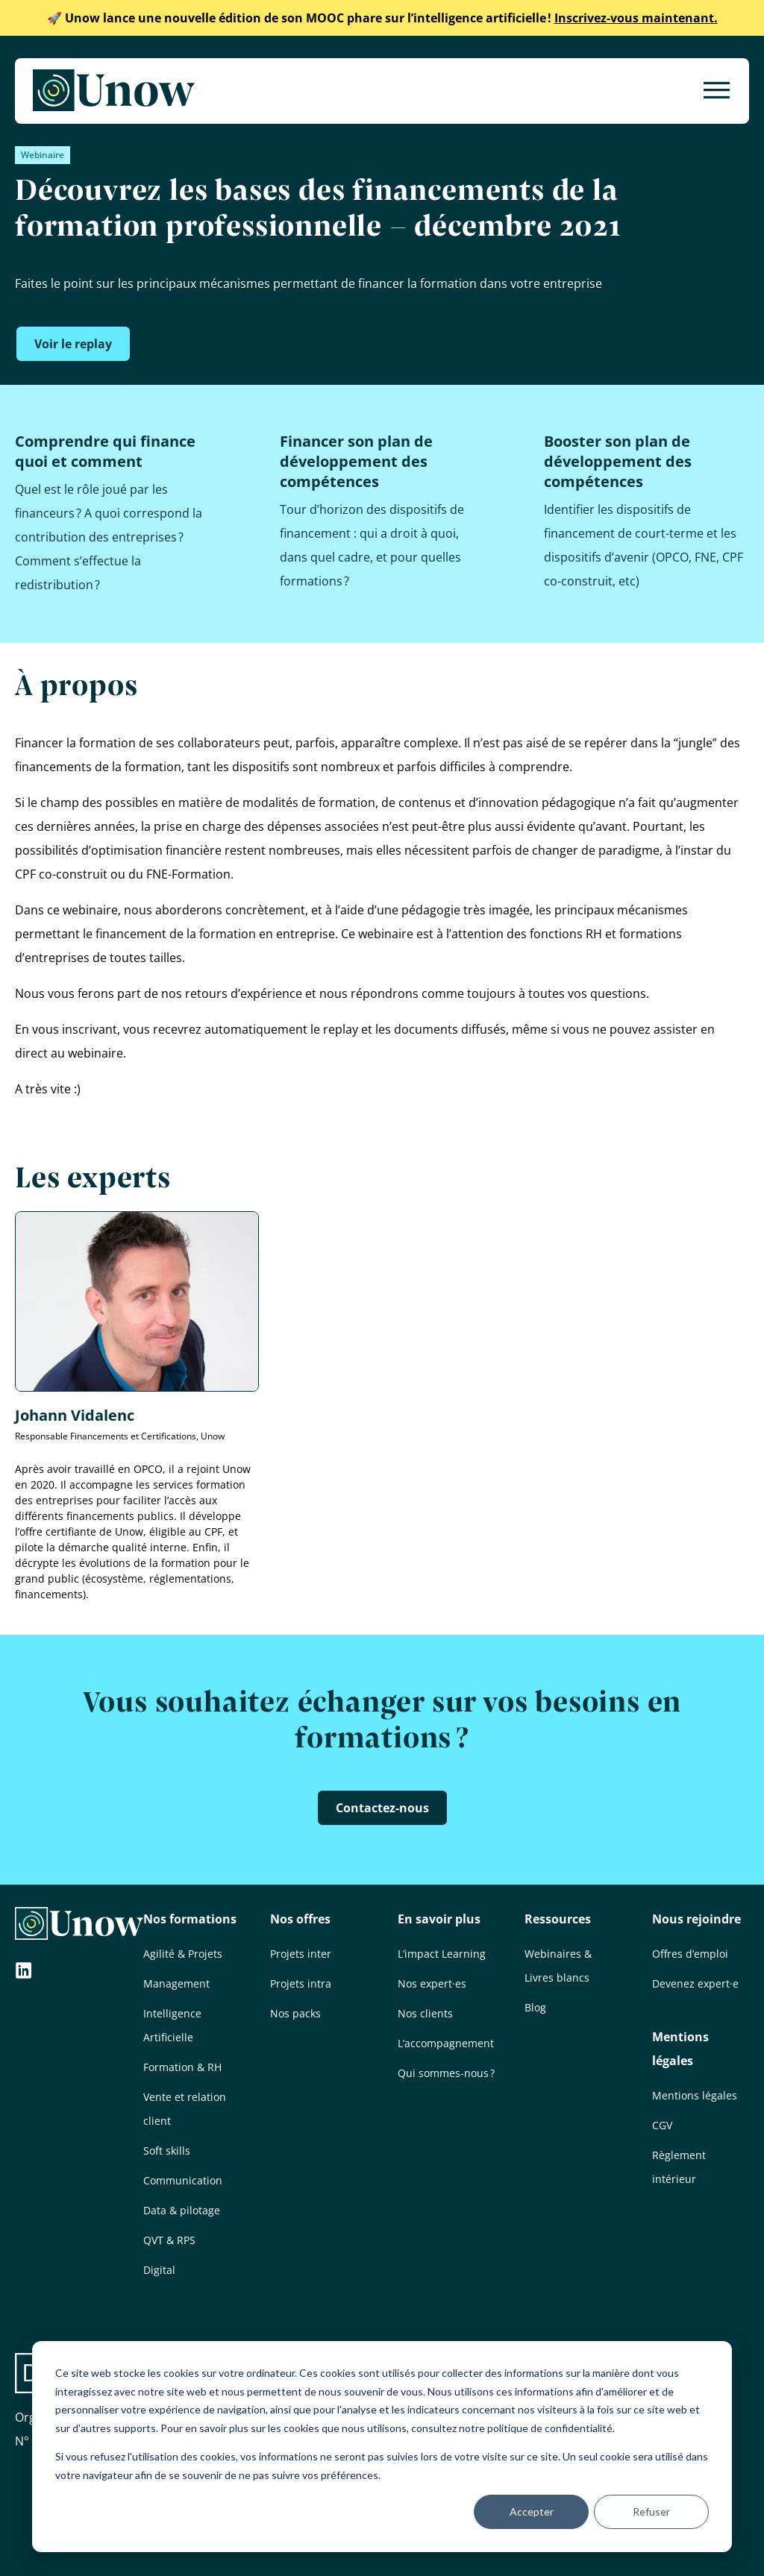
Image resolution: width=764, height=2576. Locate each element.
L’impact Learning (442, 1954)
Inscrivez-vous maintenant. (382, 18)
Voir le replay (73, 344)
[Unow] (114, 91)
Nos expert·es (432, 1983)
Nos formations (190, 1919)
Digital (159, 2270)
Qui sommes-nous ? (446, 2073)
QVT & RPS (169, 2240)
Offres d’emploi (690, 1954)
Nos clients (425, 2013)
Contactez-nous (382, 1808)
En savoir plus (439, 1919)
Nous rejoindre (696, 1919)
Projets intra (300, 1983)
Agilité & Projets (182, 1954)
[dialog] (382, 2446)
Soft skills (166, 2150)
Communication (182, 2180)
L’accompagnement (446, 2043)
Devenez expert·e (695, 1983)
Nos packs (295, 2013)
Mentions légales (694, 2095)
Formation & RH (182, 2067)
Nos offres (300, 1919)
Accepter (532, 2511)
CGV (662, 2125)
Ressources (558, 1919)
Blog (535, 2007)
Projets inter (300, 1954)
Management (176, 1983)
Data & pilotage (181, 2210)
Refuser (651, 2511)
